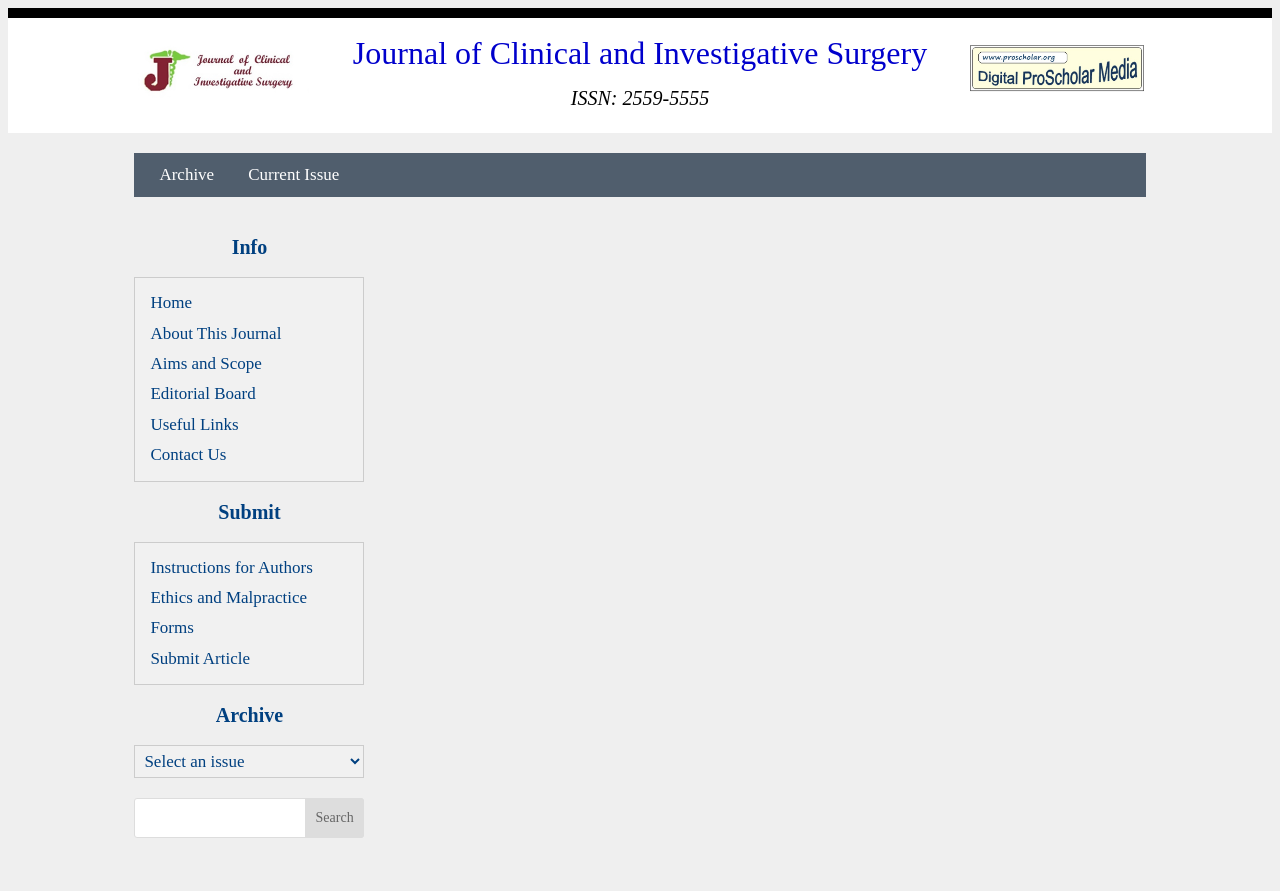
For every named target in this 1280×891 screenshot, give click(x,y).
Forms (171, 627)
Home (171, 302)
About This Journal (215, 333)
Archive (186, 175)
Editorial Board (202, 393)
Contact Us (188, 454)
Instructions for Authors (231, 567)
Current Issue (293, 175)
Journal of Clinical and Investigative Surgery (640, 53)
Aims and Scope (205, 363)
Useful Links (194, 424)
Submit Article (200, 658)
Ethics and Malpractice (228, 597)
